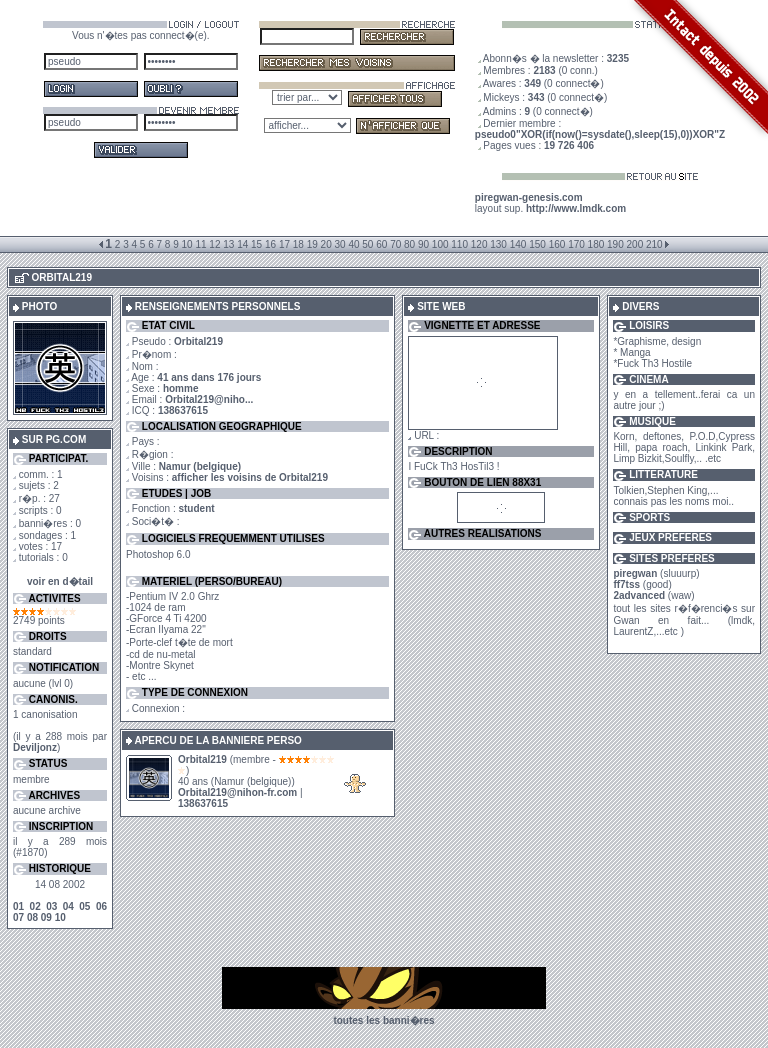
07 (18, 917)
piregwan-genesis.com (529, 197)
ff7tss (626, 584)
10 (60, 917)
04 (68, 906)
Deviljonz (35, 747)
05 (84, 906)
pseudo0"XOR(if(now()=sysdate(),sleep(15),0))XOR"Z (600, 134)
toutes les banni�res (383, 1020)
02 (35, 906)
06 (101, 906)
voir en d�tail (60, 581)
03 (51, 906)
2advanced (639, 595)
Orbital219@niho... (209, 399)
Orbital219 (202, 759)
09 (46, 917)
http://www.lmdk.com (576, 208)
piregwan (635, 573)
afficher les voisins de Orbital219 (250, 477)
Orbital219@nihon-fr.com (237, 792)
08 (32, 917)
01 (18, 906)
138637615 (183, 410)
